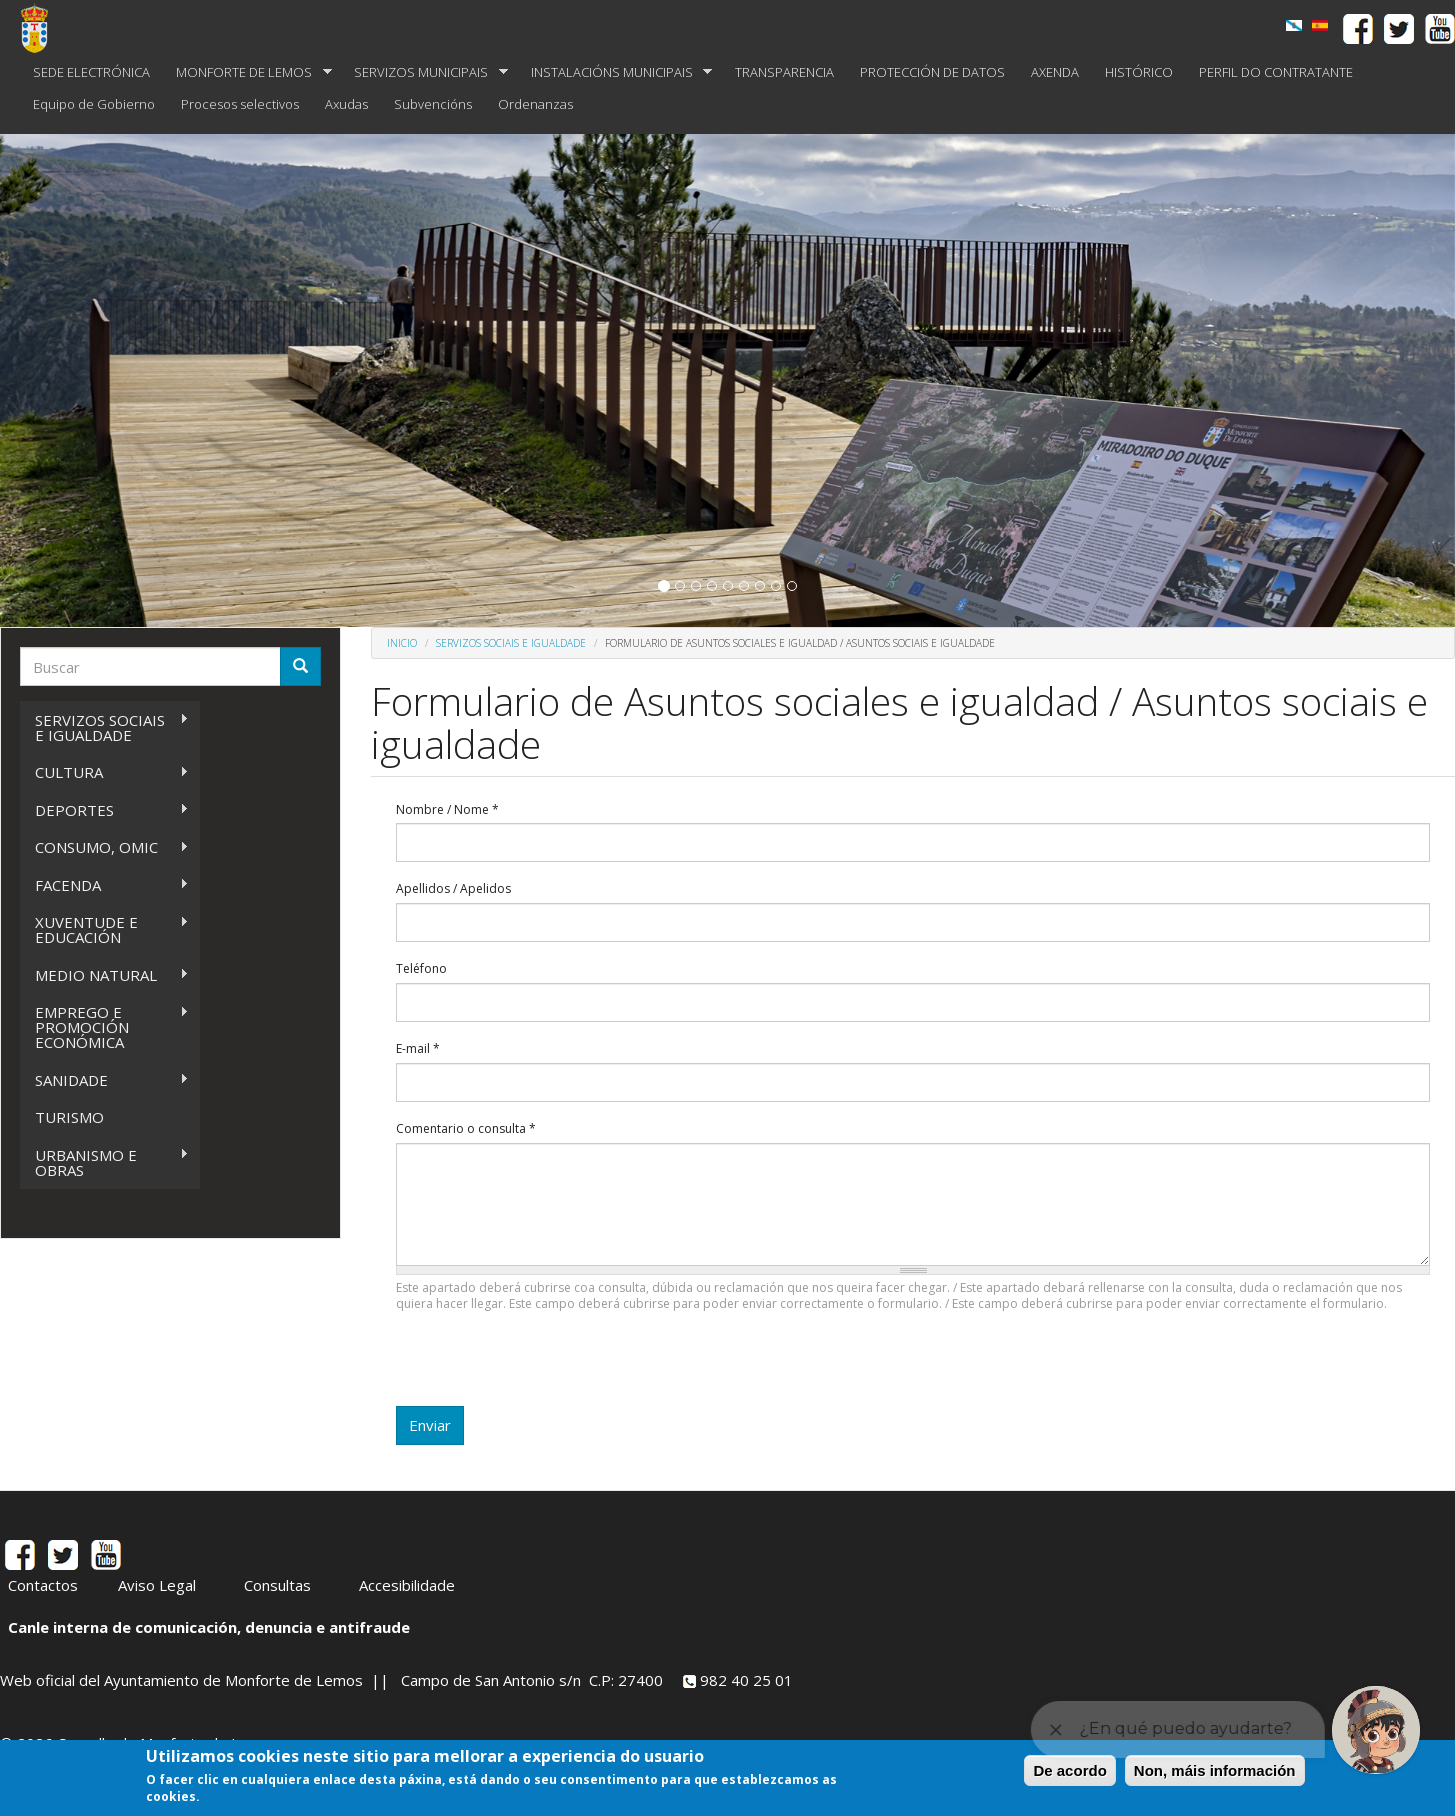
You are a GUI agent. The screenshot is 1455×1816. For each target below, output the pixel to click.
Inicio (402, 643)
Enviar (430, 1425)
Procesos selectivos (240, 104)
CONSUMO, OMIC (104, 847)
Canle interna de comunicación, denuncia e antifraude (209, 1627)
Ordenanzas (535, 104)
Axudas (346, 104)
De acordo (1069, 1770)
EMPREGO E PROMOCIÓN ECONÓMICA (104, 1027)
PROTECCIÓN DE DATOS (932, 72)
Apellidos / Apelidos (453, 889)
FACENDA (104, 885)
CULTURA (104, 772)
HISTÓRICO (1139, 72)
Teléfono (421, 969)
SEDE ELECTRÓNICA (91, 72)
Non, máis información (1215, 1770)
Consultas (277, 1585)
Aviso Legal (157, 1585)
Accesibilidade (407, 1585)
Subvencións (433, 104)
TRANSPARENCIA (784, 72)
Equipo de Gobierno (94, 104)
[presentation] (548, 1367)
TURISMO (69, 1117)
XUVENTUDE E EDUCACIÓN (104, 929)
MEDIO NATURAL (104, 975)
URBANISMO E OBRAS (104, 1162)
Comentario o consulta (466, 1129)
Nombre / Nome (447, 810)
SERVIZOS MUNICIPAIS (424, 72)
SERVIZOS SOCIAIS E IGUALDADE (104, 727)
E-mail (418, 1049)
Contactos (43, 1585)
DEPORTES (104, 810)
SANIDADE (104, 1080)
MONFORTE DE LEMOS (247, 72)
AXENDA (1055, 72)
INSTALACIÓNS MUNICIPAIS (615, 72)
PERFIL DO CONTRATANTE (1276, 72)
